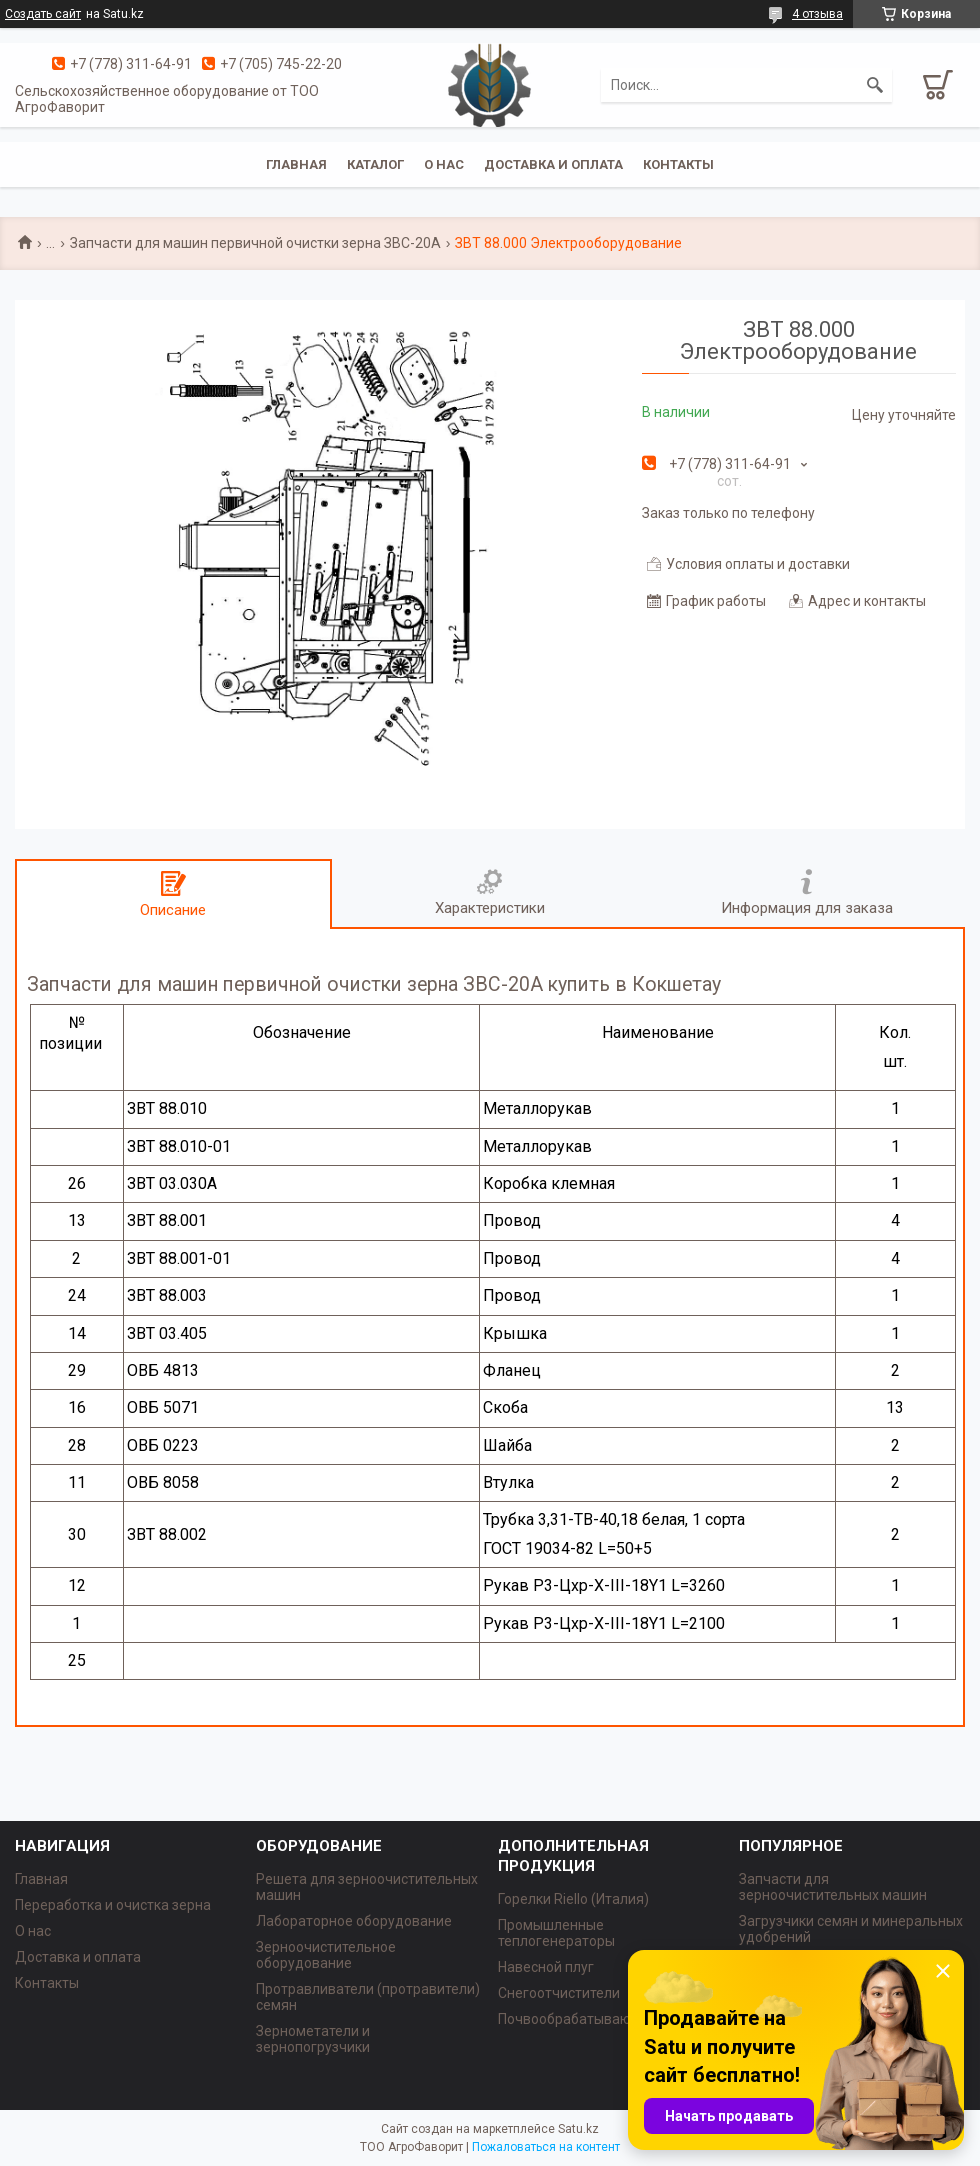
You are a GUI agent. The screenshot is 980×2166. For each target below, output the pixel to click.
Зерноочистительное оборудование (326, 1955)
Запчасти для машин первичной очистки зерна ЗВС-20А (255, 243)
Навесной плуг (546, 1967)
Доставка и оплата (553, 164)
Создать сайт (43, 14)
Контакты (678, 164)
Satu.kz (578, 2129)
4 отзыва (817, 14)
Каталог (375, 164)
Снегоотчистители (559, 1993)
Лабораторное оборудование (354, 1921)
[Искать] (875, 85)
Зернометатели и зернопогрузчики (313, 2039)
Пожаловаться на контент (546, 2147)
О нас (444, 164)
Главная (296, 164)
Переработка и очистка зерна (113, 1905)
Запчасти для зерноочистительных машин (833, 1887)
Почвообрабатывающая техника (606, 2019)
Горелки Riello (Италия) (573, 1899)
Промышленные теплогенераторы (556, 1933)
